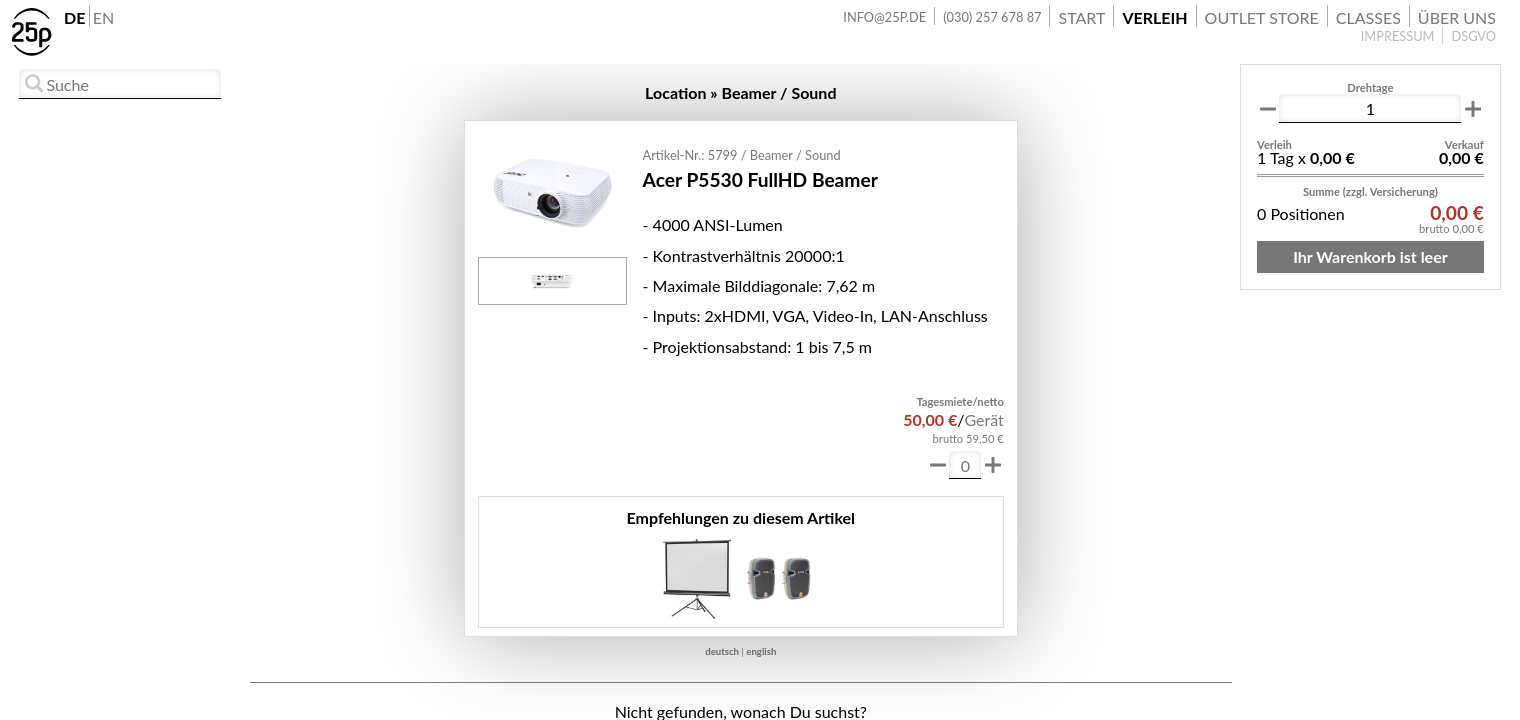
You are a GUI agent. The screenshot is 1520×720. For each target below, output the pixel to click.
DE (74, 17)
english (761, 651)
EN (103, 17)
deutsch (722, 651)
